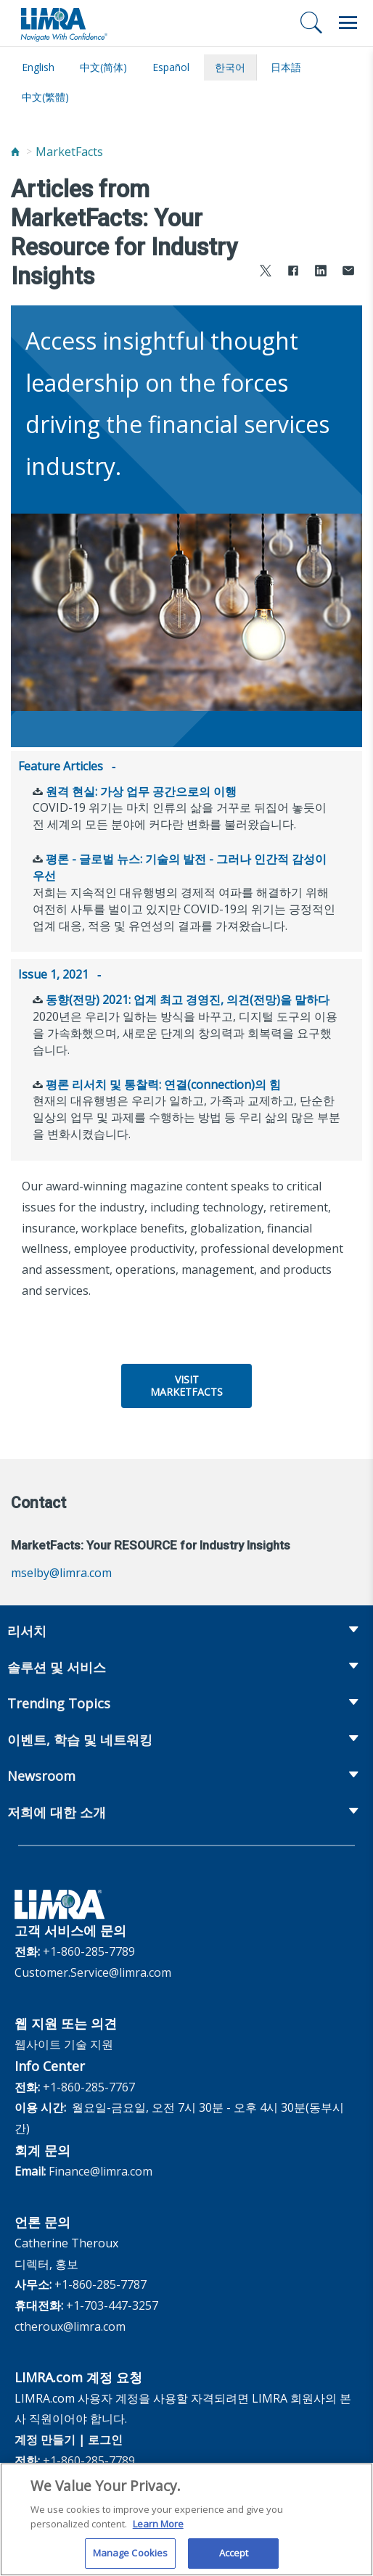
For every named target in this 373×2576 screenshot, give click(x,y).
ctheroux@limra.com (70, 2324)
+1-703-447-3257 (112, 2302)
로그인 (105, 2437)
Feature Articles (60, 766)
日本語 (286, 67)
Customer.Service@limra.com (93, 1970)
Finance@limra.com (100, 2168)
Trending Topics (58, 1700)
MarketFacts (69, 152)
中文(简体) (103, 67)
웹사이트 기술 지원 (64, 2041)
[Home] (15, 152)
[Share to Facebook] (293, 272)
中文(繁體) (45, 97)
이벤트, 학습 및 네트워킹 (79, 1736)
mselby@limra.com (61, 1570)
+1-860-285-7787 (100, 2281)
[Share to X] (265, 272)
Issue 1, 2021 (53, 973)
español (170, 67)
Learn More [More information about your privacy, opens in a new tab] (158, 2533)
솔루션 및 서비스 (56, 1664)
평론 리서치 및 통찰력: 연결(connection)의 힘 (163, 1082)
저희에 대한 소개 (56, 1809)
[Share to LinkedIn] (321, 272)
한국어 (230, 67)
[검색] (311, 22)
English (38, 67)
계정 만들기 (45, 2437)
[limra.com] (63, 23)
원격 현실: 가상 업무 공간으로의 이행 (141, 790)
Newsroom (41, 1773)
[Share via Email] (348, 272)
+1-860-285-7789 (89, 1948)
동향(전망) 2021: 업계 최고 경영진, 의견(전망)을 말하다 (187, 997)
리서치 (26, 1628)
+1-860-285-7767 (89, 2084)
